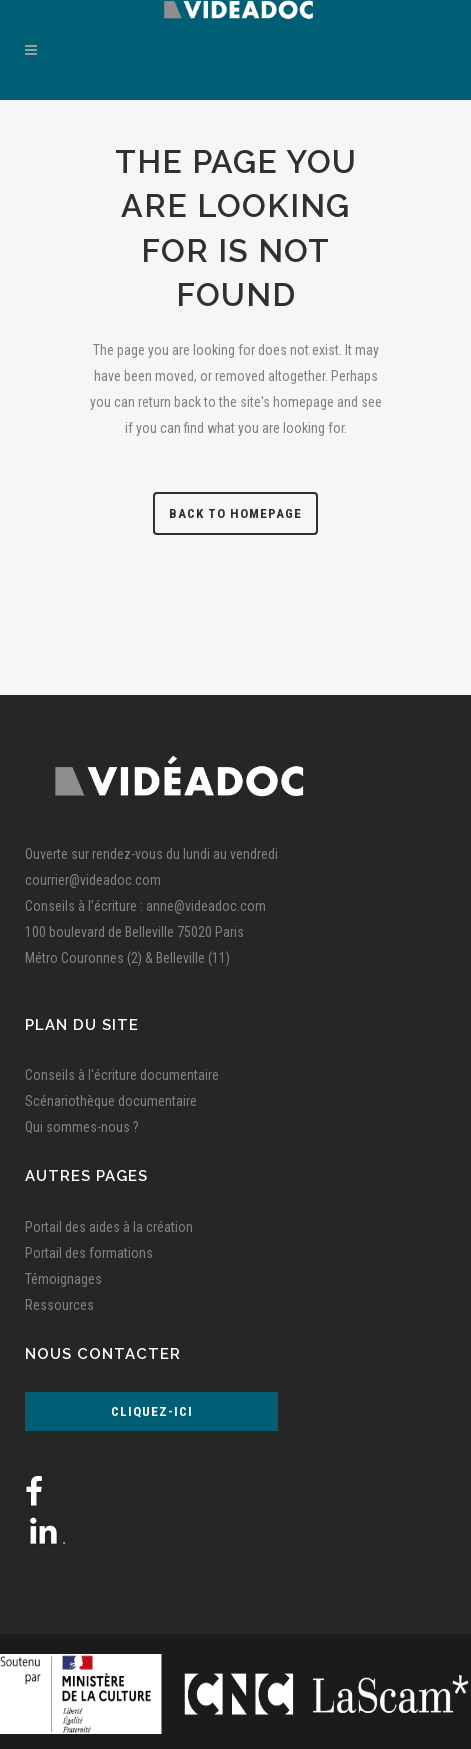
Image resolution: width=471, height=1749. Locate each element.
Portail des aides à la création (109, 1227)
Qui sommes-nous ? (82, 1127)
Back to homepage (235, 513)
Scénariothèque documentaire (111, 1101)
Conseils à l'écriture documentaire (122, 1075)
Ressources (59, 1305)
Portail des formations (89, 1253)
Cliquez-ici (152, 1411)
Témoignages (63, 1279)
